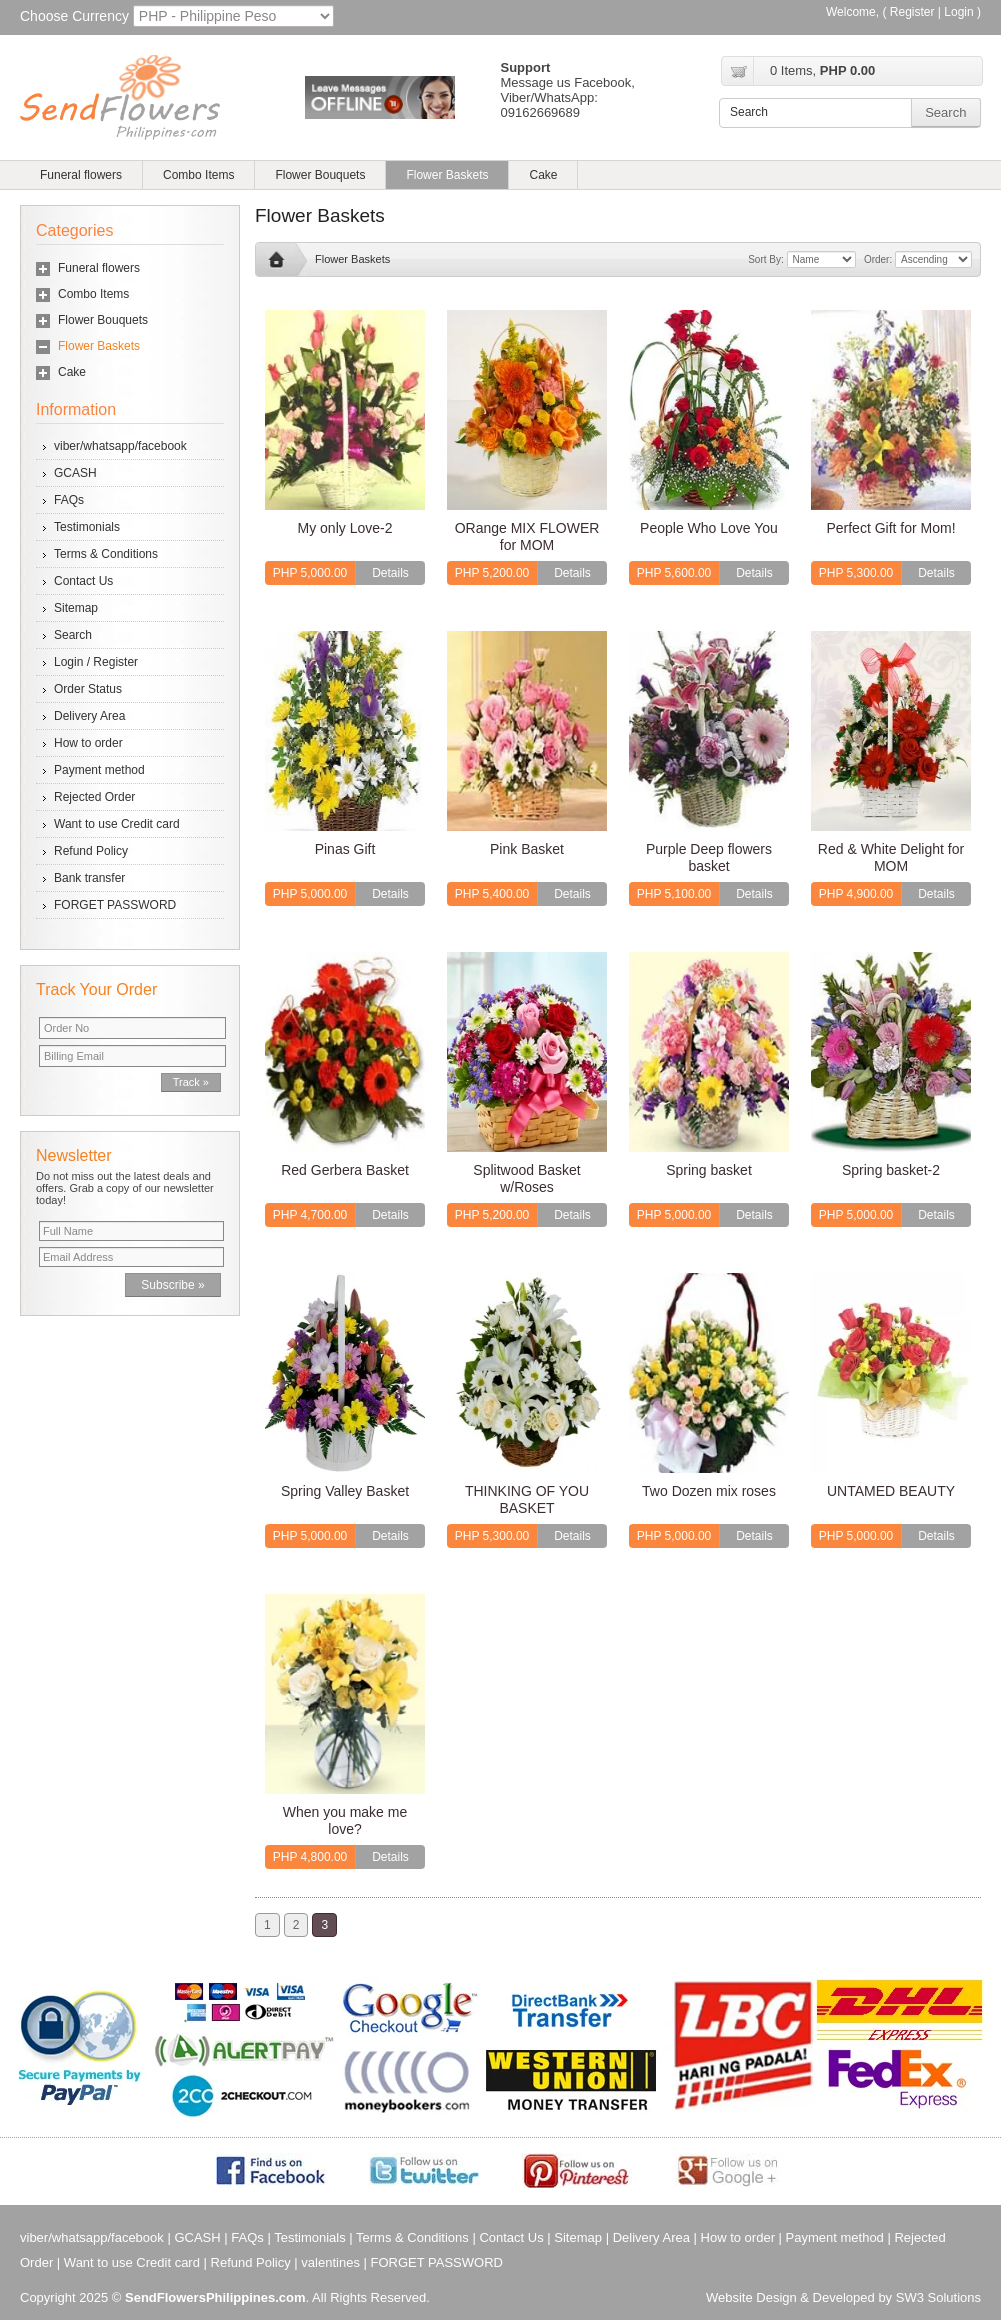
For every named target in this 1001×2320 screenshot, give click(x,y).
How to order (88, 743)
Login (958, 12)
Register (912, 12)
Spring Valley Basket (345, 1491)
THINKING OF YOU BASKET (527, 1499)
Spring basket (709, 1170)
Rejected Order (94, 797)
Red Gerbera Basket (345, 1170)
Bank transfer (89, 878)
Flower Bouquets (320, 175)
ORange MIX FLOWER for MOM (527, 536)
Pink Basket (527, 849)
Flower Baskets (447, 175)
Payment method (99, 770)
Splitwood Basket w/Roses (526, 1178)
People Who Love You (709, 528)
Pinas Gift (345, 849)
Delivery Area (89, 716)
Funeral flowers (81, 175)
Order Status (88, 689)
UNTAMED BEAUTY (891, 1491)
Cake (543, 175)
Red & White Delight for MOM (891, 857)
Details (390, 573)
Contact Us (83, 581)
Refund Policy (91, 851)
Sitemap (76, 608)
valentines (330, 2262)
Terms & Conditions (106, 554)
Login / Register (96, 662)
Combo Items (198, 175)
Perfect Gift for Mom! (890, 528)
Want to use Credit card (117, 824)
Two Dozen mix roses (709, 1491)
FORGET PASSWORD (115, 905)
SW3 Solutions (938, 2297)
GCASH (75, 473)
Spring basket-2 (891, 1170)
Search (73, 635)
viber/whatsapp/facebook (120, 446)
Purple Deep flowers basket (709, 857)
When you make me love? (345, 1820)
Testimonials (87, 527)
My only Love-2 (345, 528)
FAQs (69, 500)
